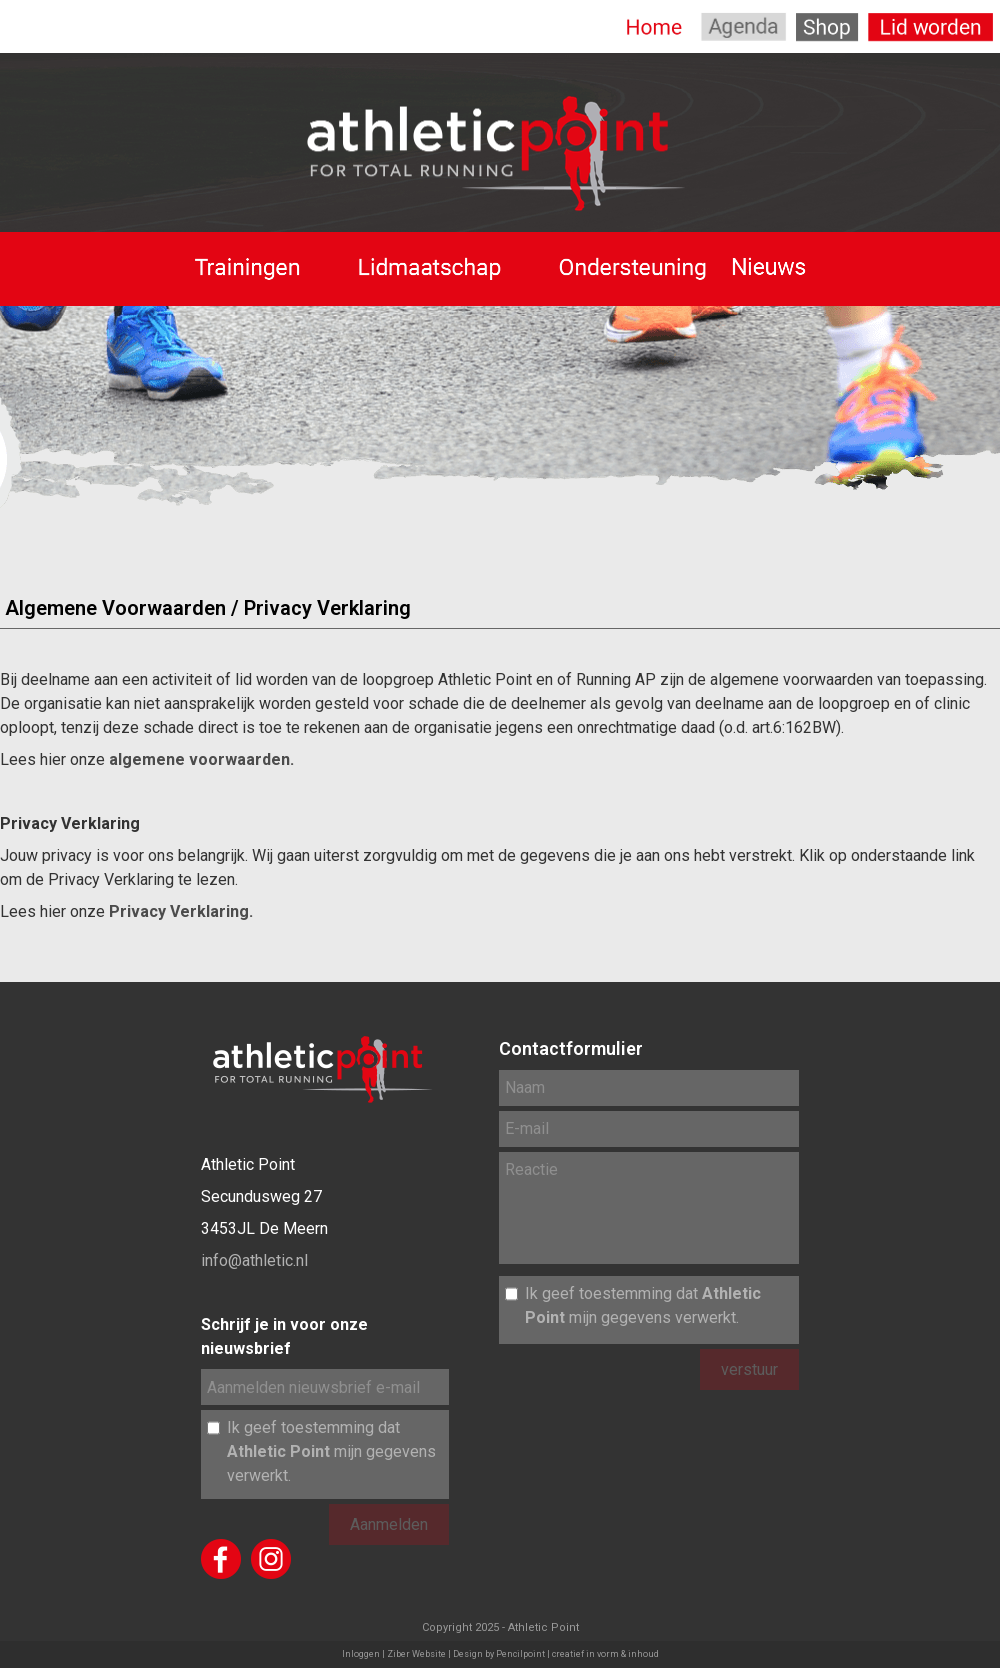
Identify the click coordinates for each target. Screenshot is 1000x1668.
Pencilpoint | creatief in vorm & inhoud (577, 1654)
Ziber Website (416, 1654)
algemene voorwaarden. (201, 759)
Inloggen (361, 1654)
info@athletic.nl (254, 1260)
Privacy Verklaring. (181, 911)
